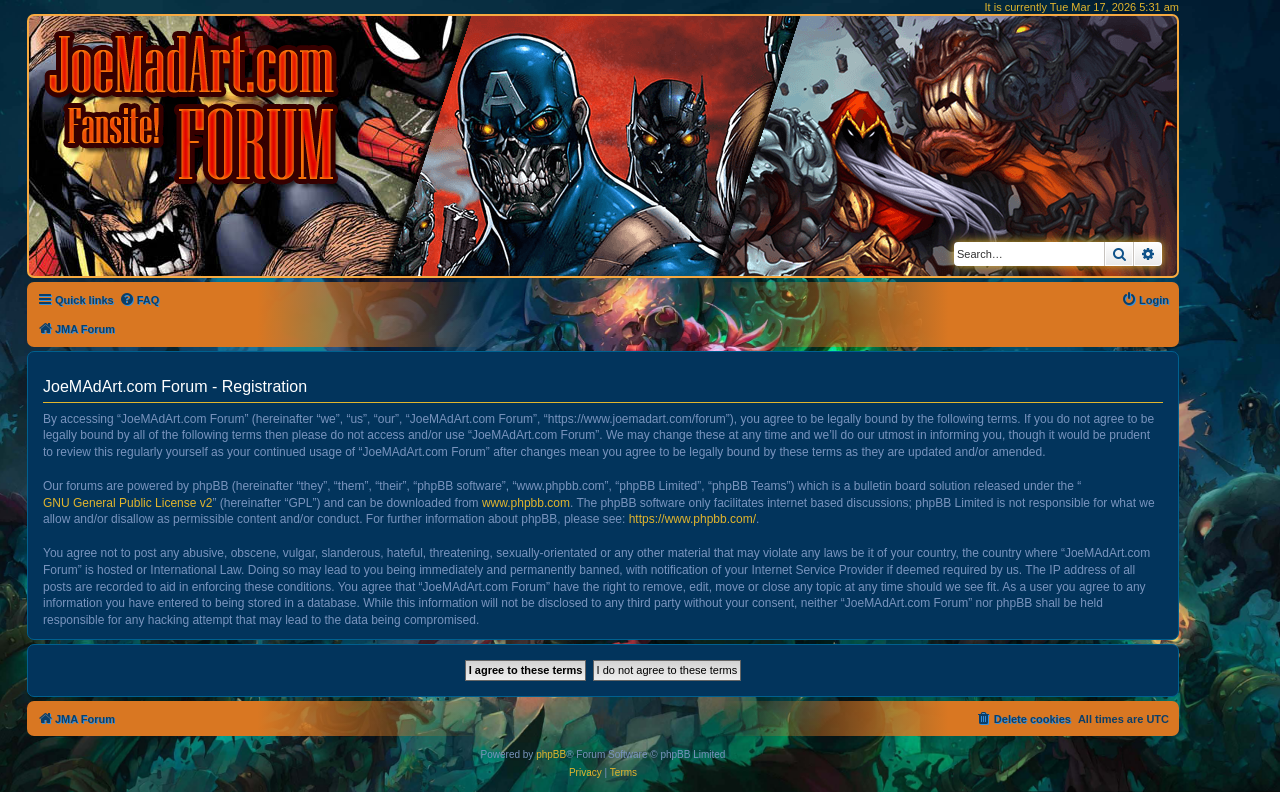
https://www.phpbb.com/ (692, 519)
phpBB (551, 754)
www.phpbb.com (526, 503)
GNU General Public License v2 (127, 503)
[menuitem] (139, 300)
